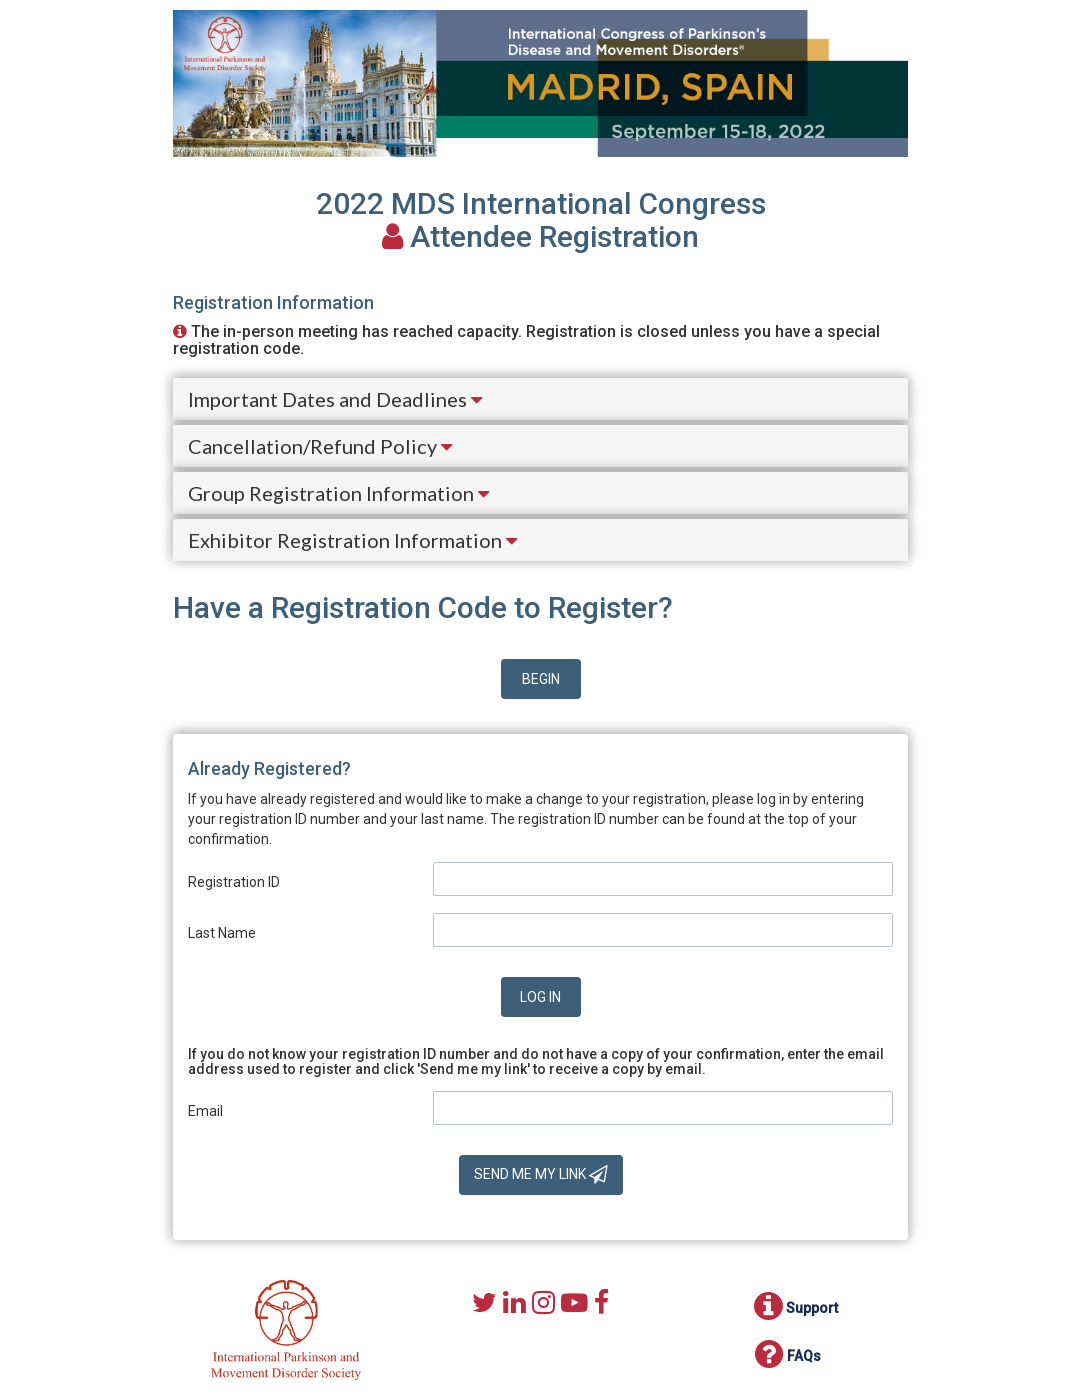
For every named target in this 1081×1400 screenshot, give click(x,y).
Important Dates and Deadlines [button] (335, 399)
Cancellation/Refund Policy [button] (320, 446)
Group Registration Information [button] (338, 493)
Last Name (222, 933)
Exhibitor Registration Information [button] (352, 540)
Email (205, 1111)
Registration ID (234, 882)
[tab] (540, 399)
